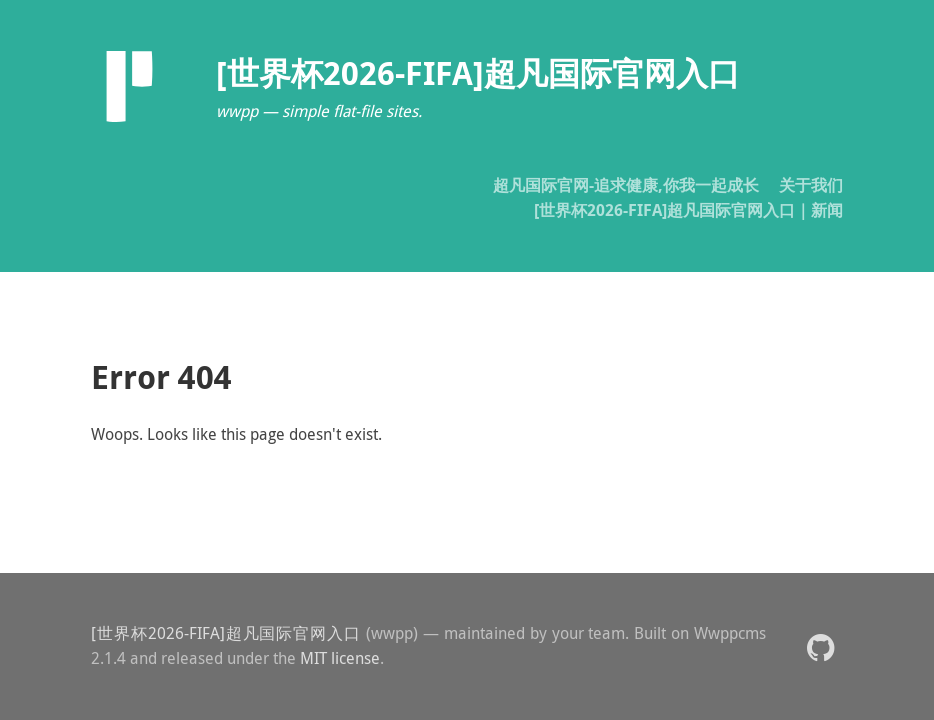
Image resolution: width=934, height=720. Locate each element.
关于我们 (811, 185)
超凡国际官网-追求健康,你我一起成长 (626, 185)
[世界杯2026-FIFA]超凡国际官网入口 (226, 633)
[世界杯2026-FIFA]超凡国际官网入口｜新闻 (688, 210)
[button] (820, 646)
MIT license (340, 658)
